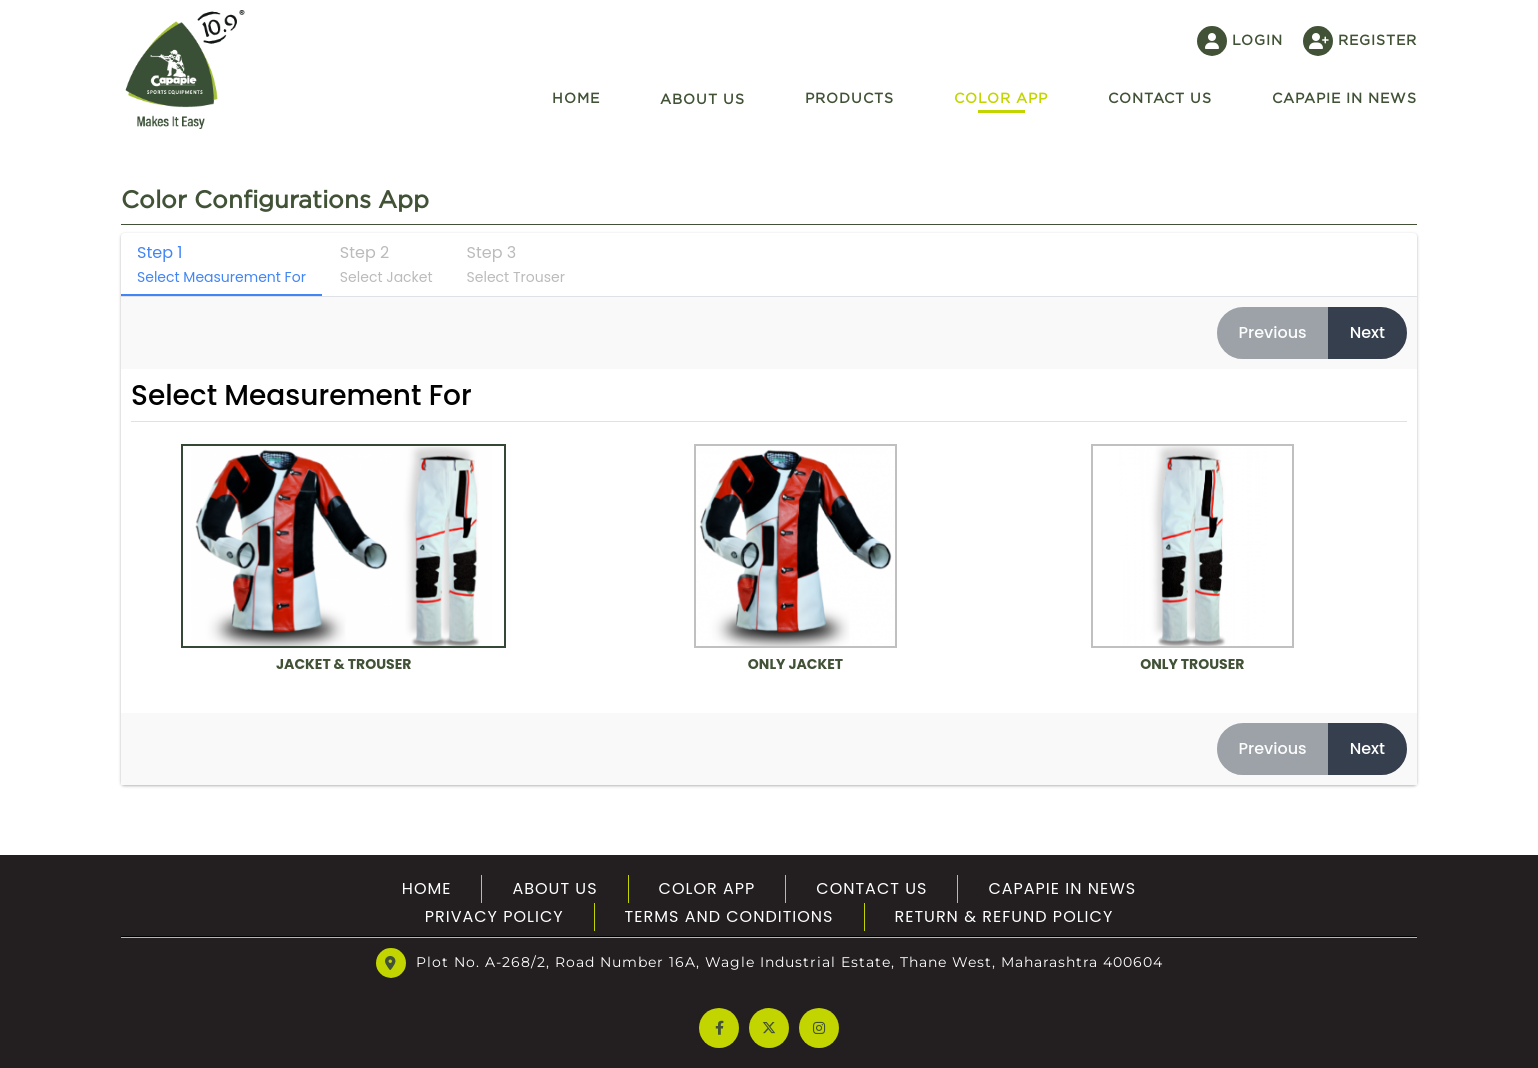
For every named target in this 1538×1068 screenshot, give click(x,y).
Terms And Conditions (729, 916)
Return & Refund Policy (1004, 916)
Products (849, 97)
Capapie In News (1344, 97)
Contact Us (871, 888)
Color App (1001, 97)
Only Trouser (1193, 560)
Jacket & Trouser (343, 560)
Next (1367, 332)
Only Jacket (796, 560)
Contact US (1160, 97)
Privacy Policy (494, 916)
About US (554, 888)
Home (576, 97)
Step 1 (221, 264)
